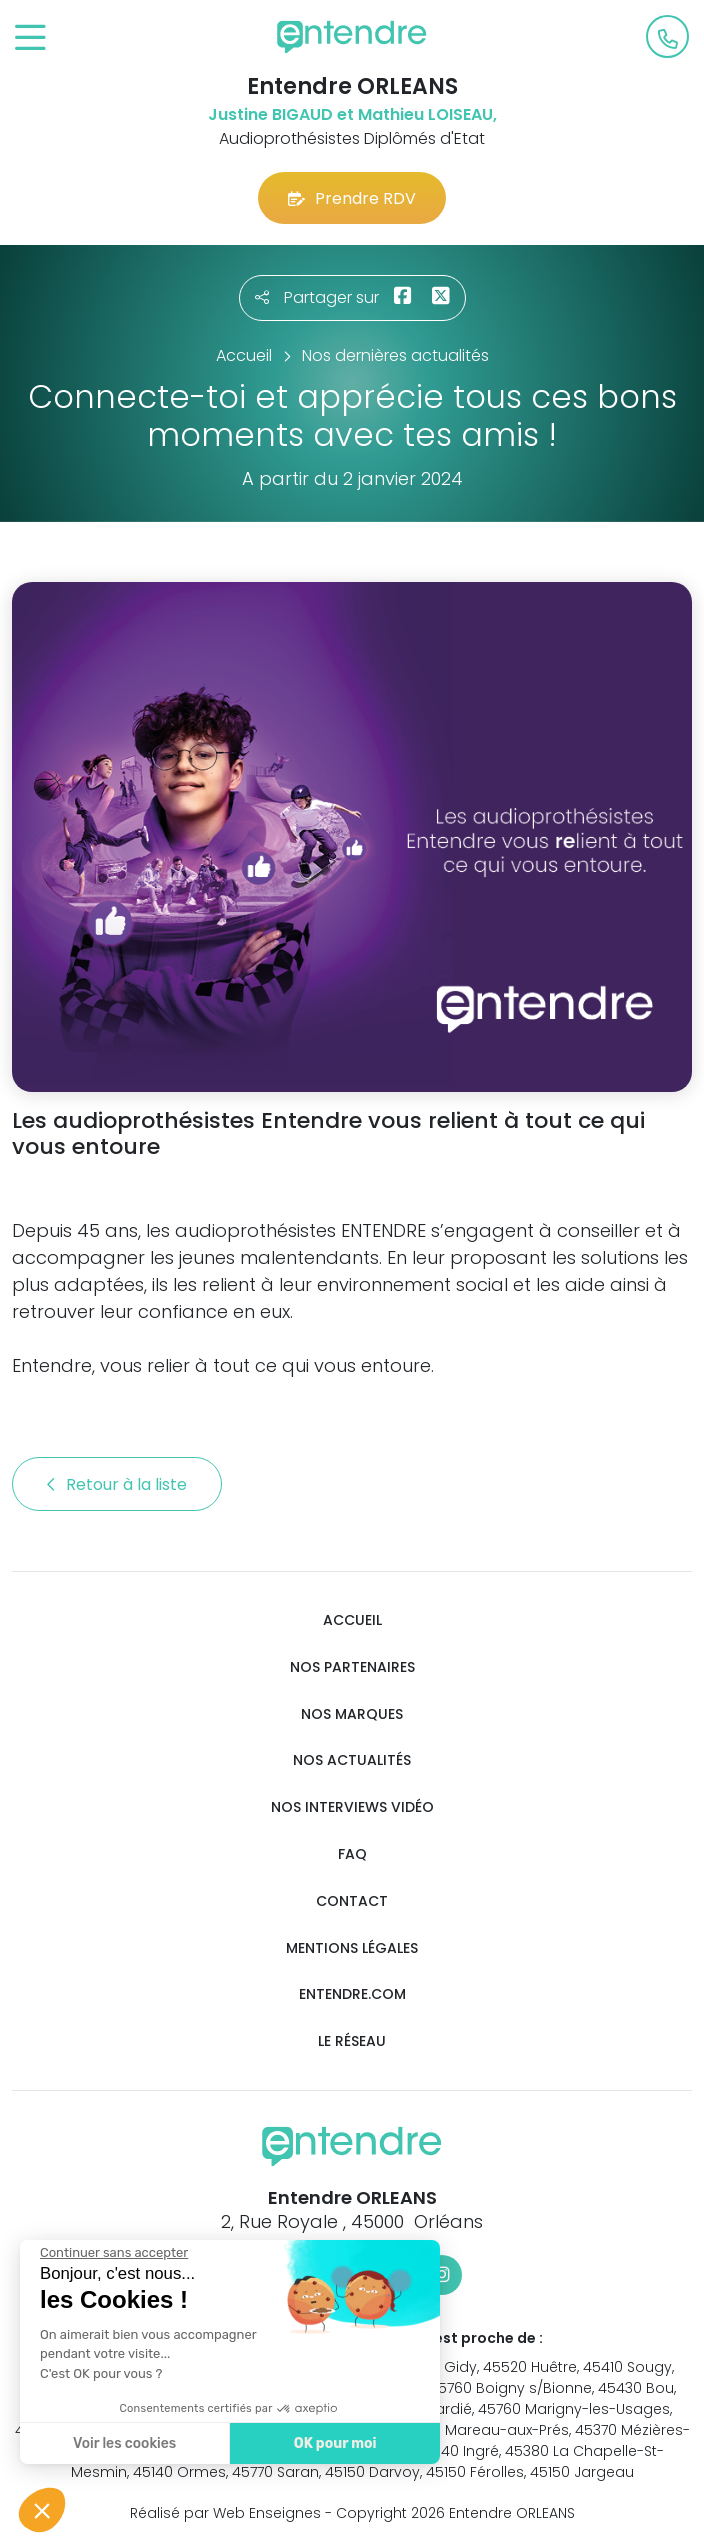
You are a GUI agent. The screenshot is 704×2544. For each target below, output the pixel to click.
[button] (42, 2510)
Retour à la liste (117, 1484)
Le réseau (352, 2041)
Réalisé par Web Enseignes (225, 2513)
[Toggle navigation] (30, 38)
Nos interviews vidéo (352, 1807)
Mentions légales (352, 1948)
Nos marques (352, 1714)
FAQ (352, 1854)
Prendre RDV (352, 198)
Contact (352, 1901)
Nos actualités (352, 1760)
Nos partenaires (352, 1667)
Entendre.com (352, 1994)
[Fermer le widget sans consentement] (109, 2253)
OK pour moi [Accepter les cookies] (329, 2443)
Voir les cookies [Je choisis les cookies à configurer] (119, 2443)
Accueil (352, 1620)
